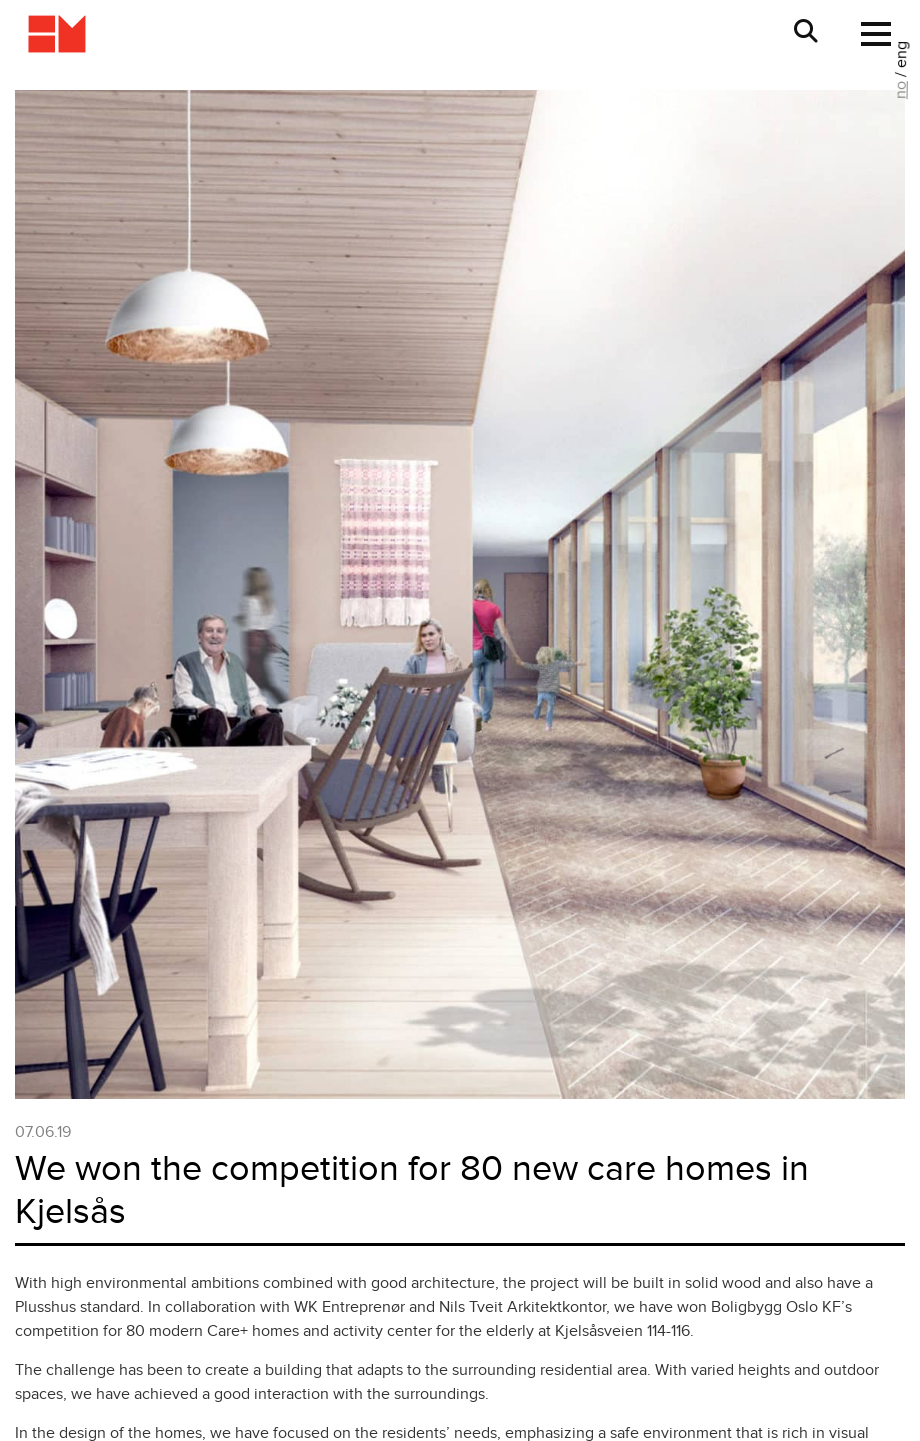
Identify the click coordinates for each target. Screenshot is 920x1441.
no (900, 90)
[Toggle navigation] (870, 34)
